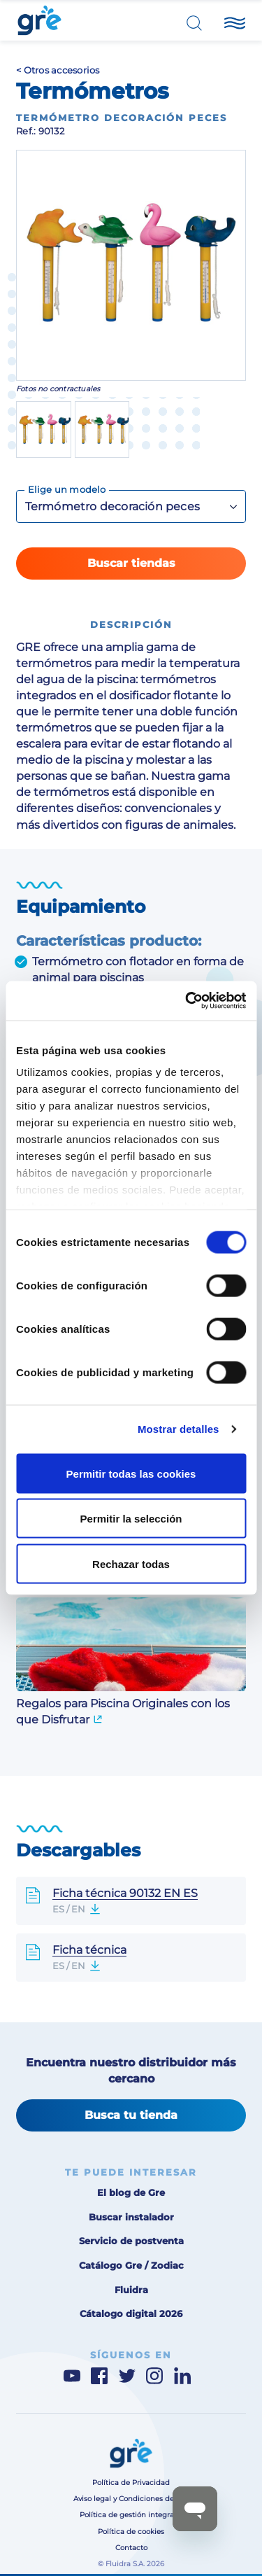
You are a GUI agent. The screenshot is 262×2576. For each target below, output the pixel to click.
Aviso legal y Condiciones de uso (131, 2498)
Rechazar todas (131, 1563)
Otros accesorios (62, 70)
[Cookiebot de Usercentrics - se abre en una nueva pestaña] (186, 1001)
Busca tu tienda (131, 2115)
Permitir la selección (131, 1519)
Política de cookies (131, 2531)
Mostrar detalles (178, 1429)
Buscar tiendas (131, 563)
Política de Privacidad (131, 2482)
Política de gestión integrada (131, 2514)
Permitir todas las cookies (131, 1473)
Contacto (131, 2547)
